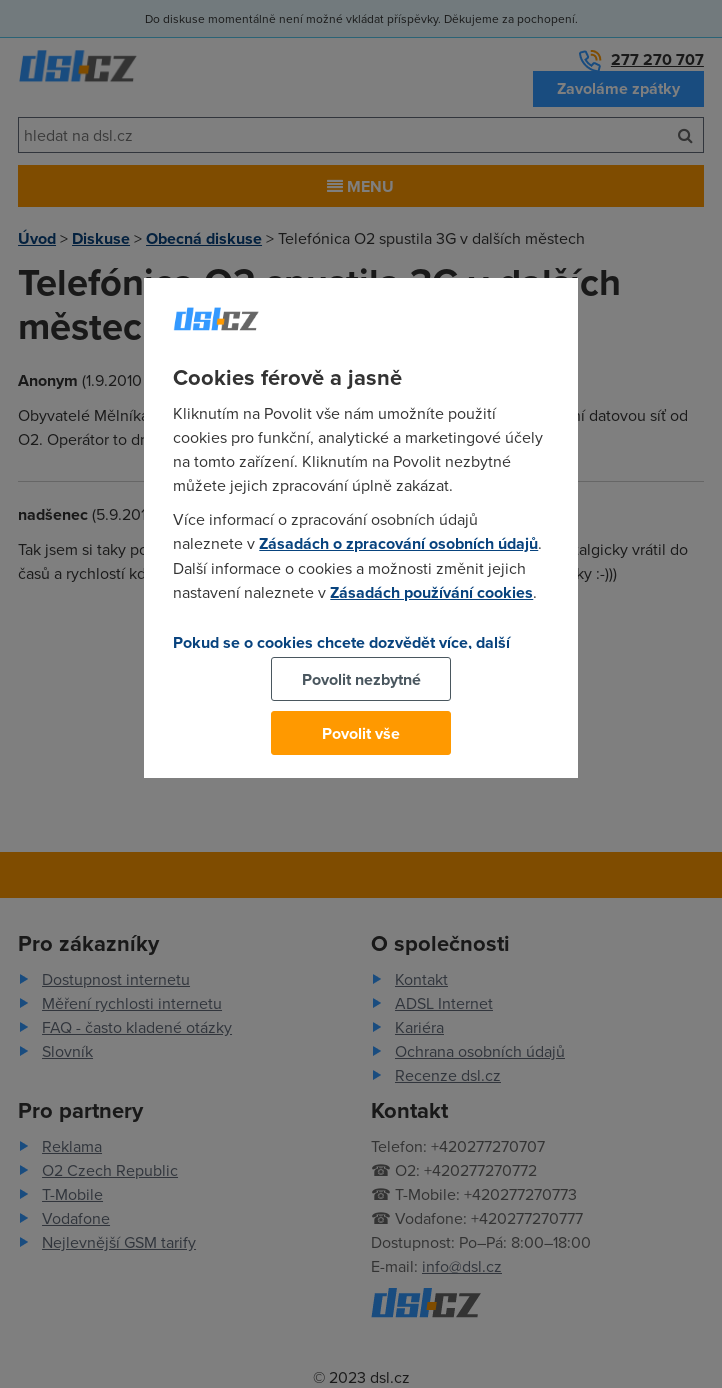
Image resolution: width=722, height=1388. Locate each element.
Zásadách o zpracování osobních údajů (398, 543)
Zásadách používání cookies (431, 592)
